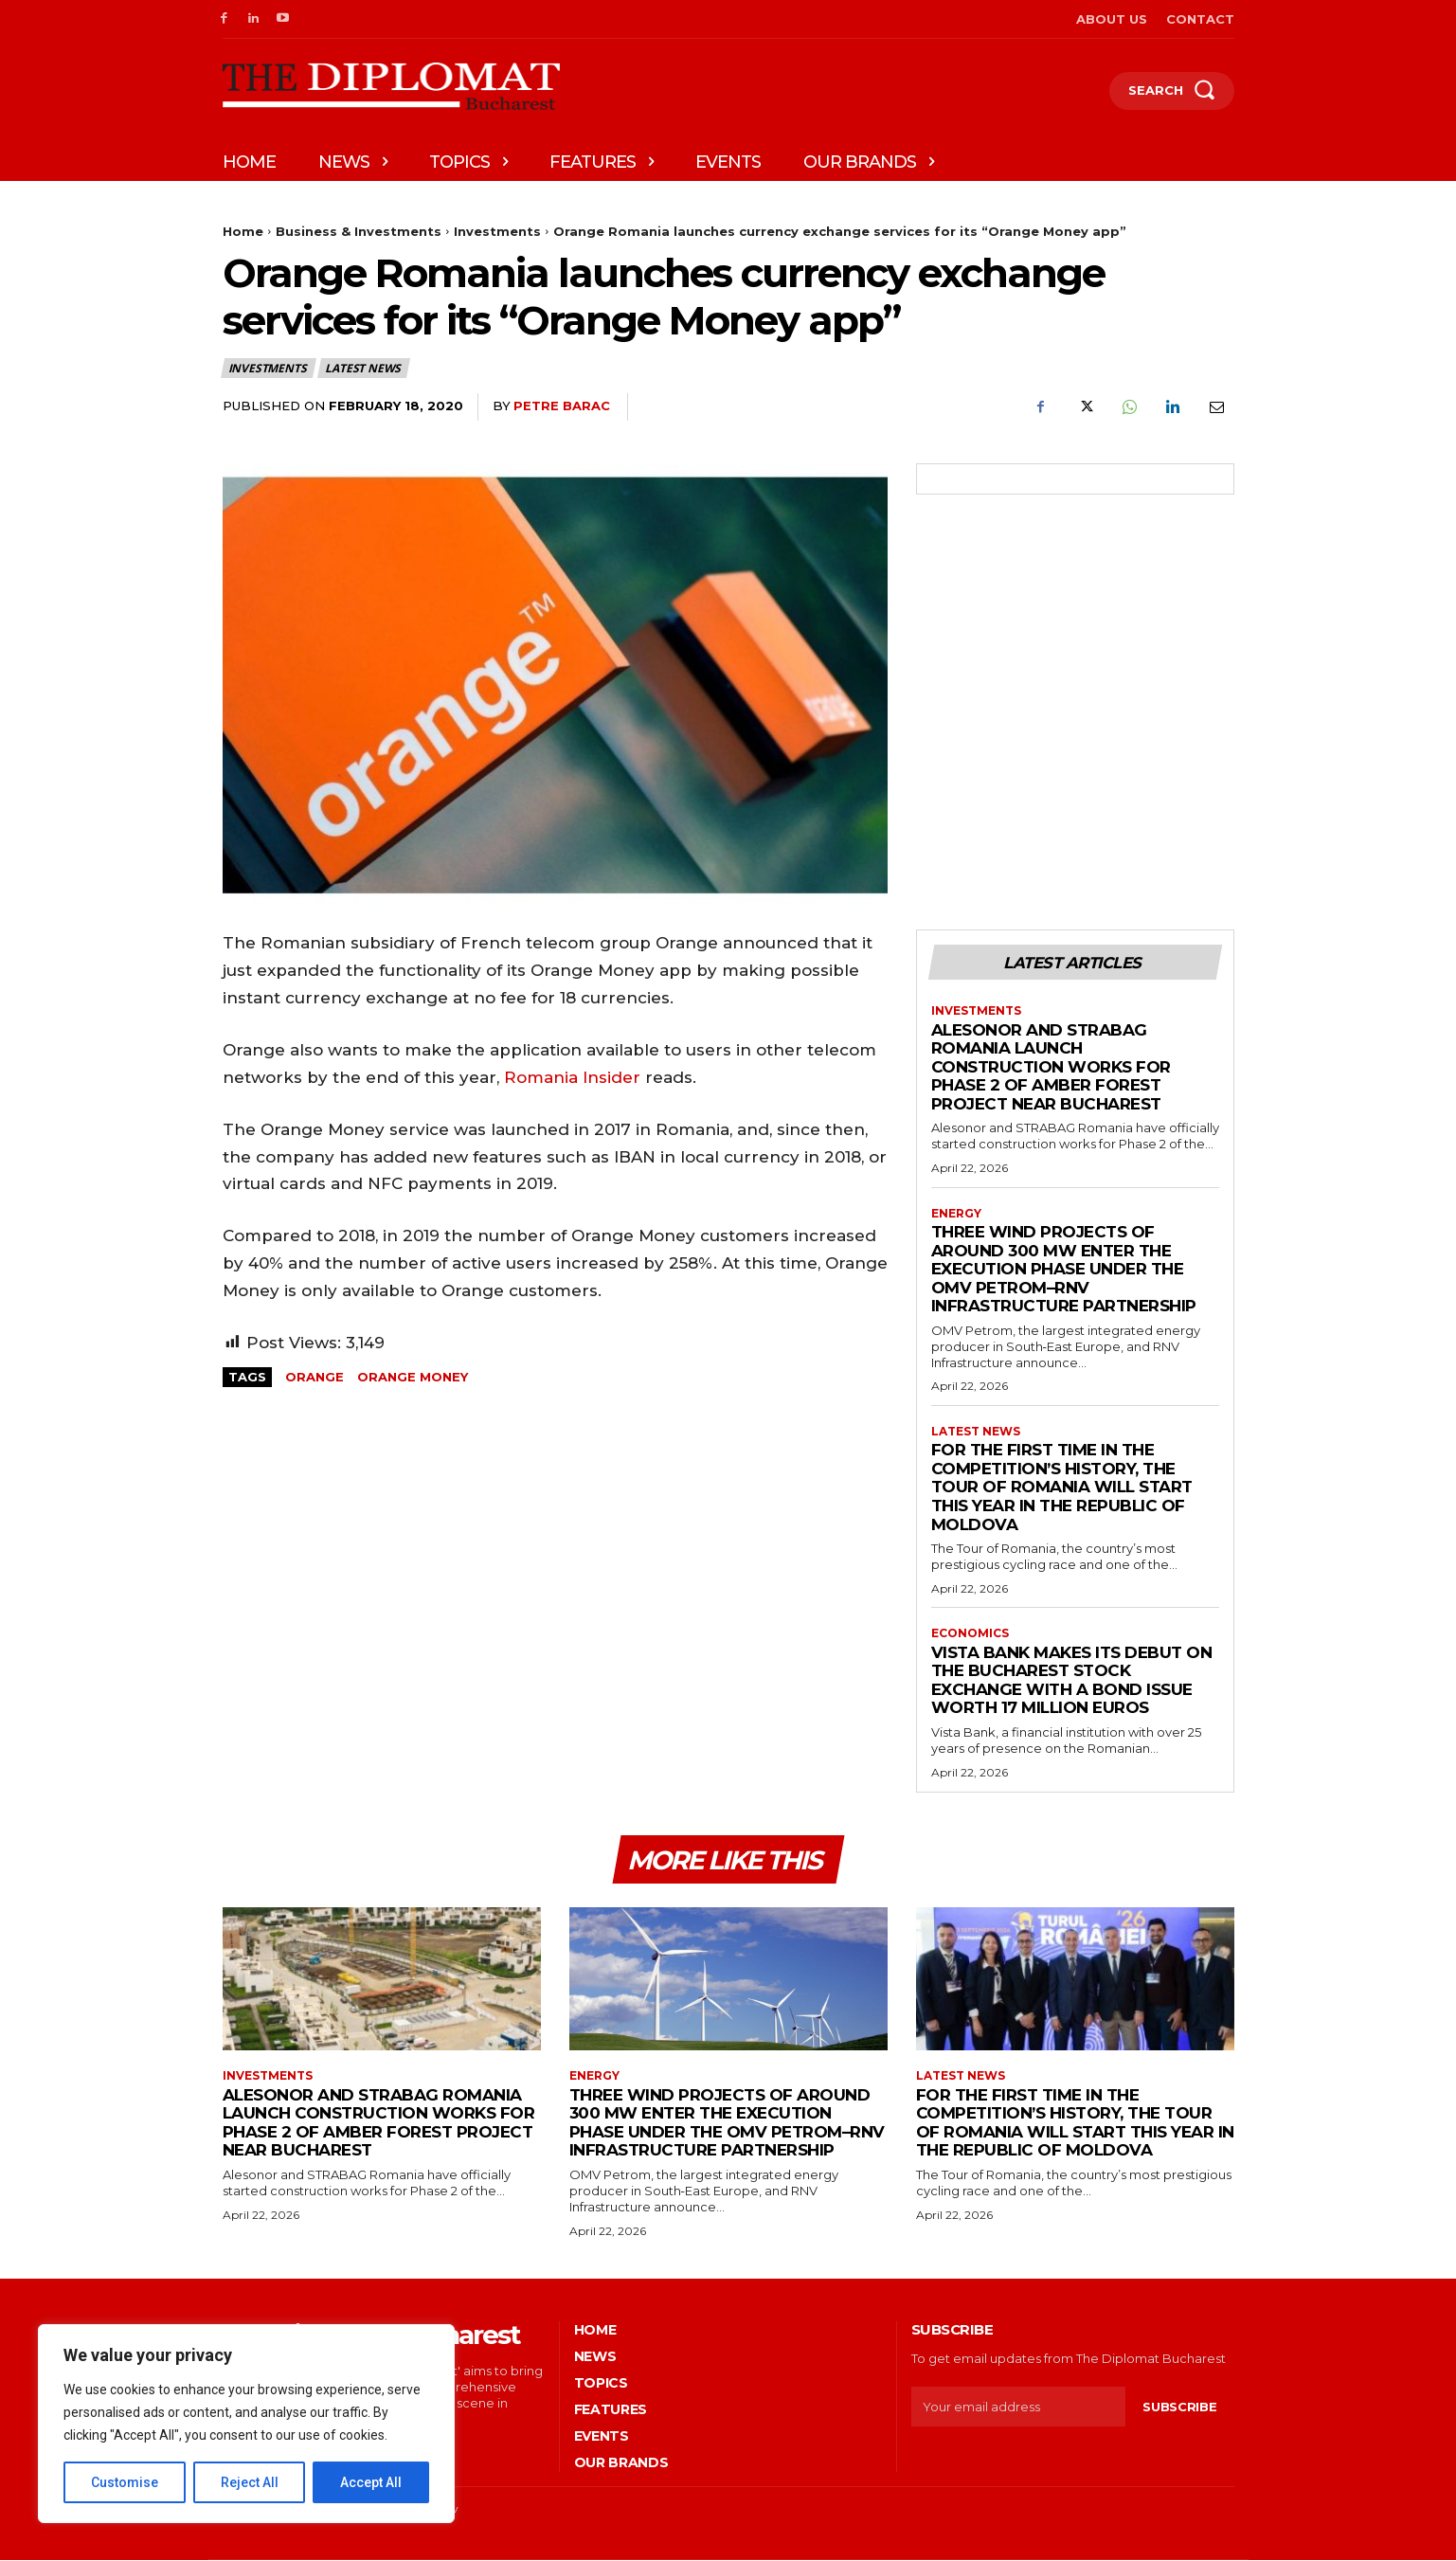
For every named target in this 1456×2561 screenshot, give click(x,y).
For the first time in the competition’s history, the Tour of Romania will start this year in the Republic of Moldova (1062, 1487)
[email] (1018, 2408)
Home (243, 231)
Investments (497, 231)
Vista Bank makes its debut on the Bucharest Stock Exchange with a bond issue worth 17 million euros (1072, 1681)
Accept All (371, 2482)
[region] (246, 2423)
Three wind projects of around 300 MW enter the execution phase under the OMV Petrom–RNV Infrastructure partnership (1063, 1269)
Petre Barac (561, 405)
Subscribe (1179, 2407)
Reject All (250, 2482)
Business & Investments (358, 231)
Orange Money (412, 1376)
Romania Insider (572, 1077)
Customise (124, 2482)
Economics (970, 1634)
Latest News (363, 368)
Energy (956, 1213)
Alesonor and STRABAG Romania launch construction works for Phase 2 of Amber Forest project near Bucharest (1051, 1066)
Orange (314, 1376)
